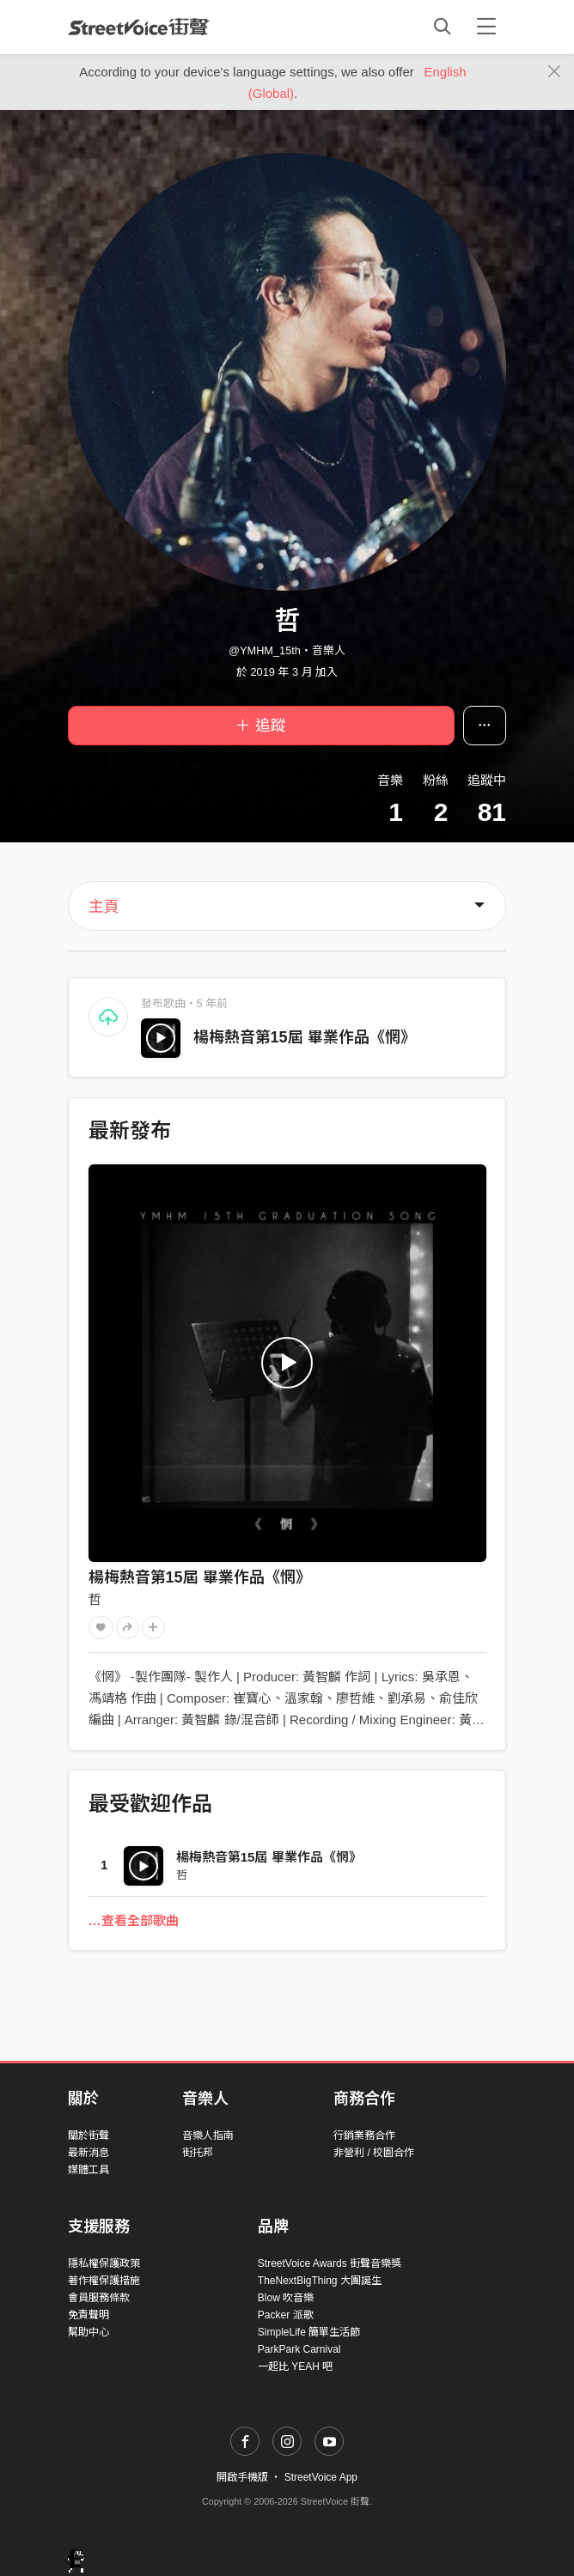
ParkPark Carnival (299, 2349)
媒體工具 (88, 2170)
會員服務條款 (99, 2298)
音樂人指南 (208, 2135)
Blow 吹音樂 (286, 2298)
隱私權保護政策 (104, 2263)
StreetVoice (139, 26)
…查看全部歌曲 (134, 1920)
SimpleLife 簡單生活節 (309, 2332)
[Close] (554, 72)
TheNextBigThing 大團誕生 (320, 2281)
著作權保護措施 (104, 2281)
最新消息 (88, 2153)
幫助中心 (88, 2332)
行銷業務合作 (364, 2135)
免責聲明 (88, 2315)
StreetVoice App (320, 2477)
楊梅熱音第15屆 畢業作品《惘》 (304, 1037)
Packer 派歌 (286, 2315)
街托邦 (197, 2153)
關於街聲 (88, 2135)
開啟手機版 (242, 2477)
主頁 (104, 906)
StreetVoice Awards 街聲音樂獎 (329, 2263)
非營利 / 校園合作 (373, 2153)
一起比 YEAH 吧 (295, 2366)
